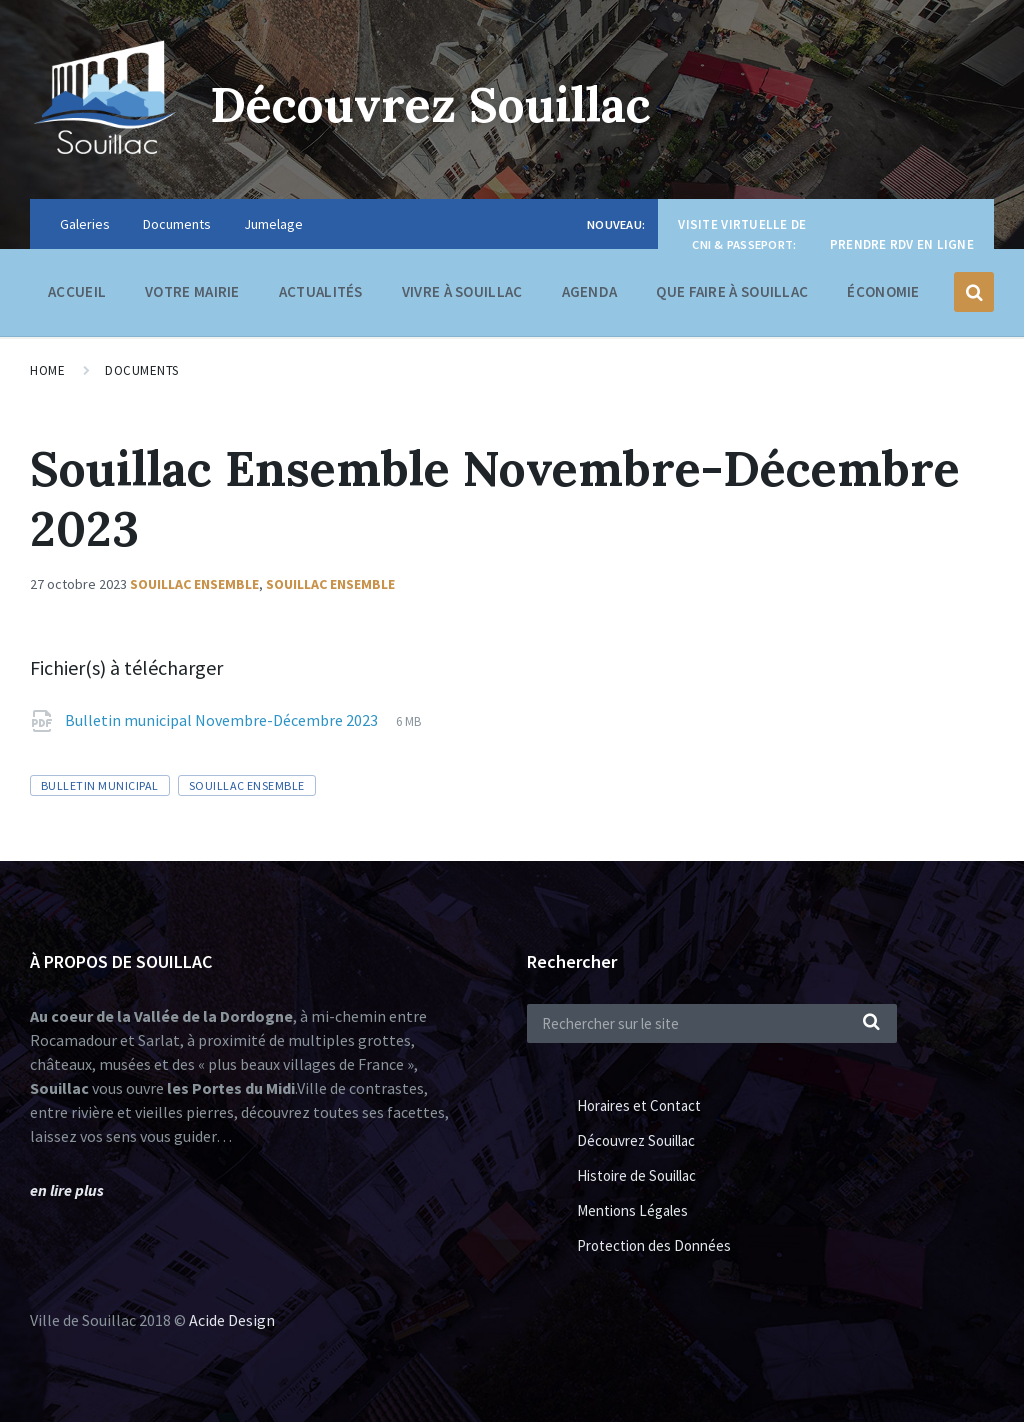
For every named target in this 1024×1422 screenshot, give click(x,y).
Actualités (321, 291)
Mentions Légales (632, 1210)
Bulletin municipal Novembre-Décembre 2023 (223, 720)
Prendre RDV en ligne (902, 244)
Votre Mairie (192, 296)
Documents (177, 224)
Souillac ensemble (330, 584)
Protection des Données (654, 1245)
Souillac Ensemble (194, 584)
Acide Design (232, 1320)
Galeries (85, 224)
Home (47, 370)
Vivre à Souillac (462, 296)
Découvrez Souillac (431, 104)
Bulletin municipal (100, 785)
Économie (883, 296)
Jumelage (273, 224)
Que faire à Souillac (732, 296)
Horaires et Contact (639, 1105)
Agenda (590, 291)
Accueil (77, 291)
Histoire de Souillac (636, 1175)
